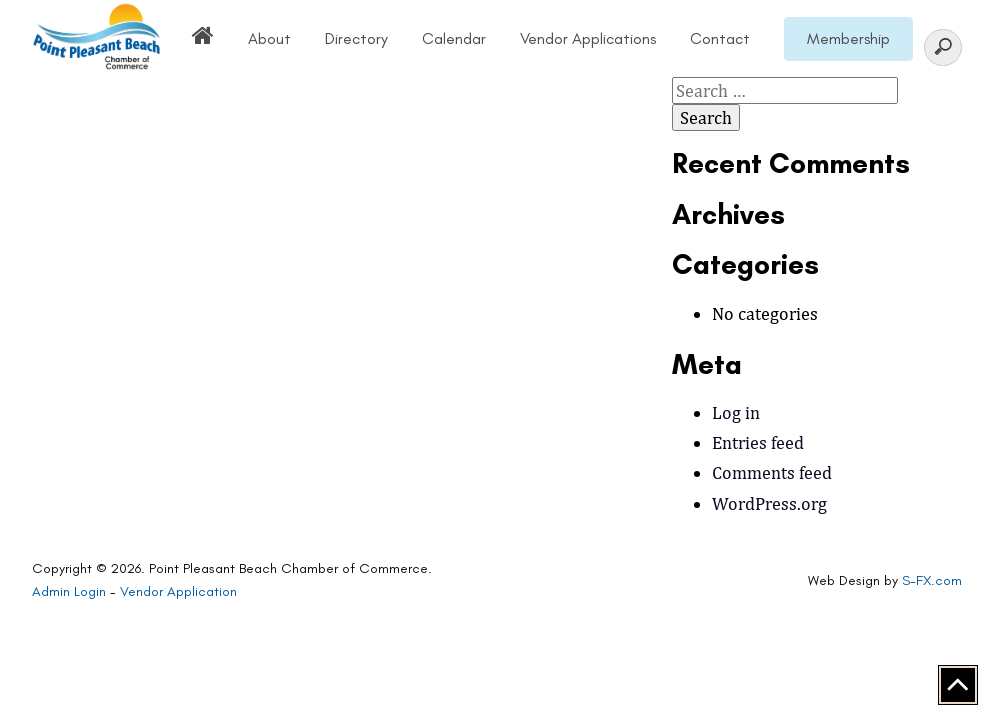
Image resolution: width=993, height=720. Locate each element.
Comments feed (772, 472)
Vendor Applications (588, 38)
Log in (736, 412)
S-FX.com (932, 580)
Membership (848, 38)
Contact (720, 38)
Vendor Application (178, 591)
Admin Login (69, 591)
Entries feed (758, 442)
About (269, 38)
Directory (356, 38)
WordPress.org (769, 503)
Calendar (454, 38)
